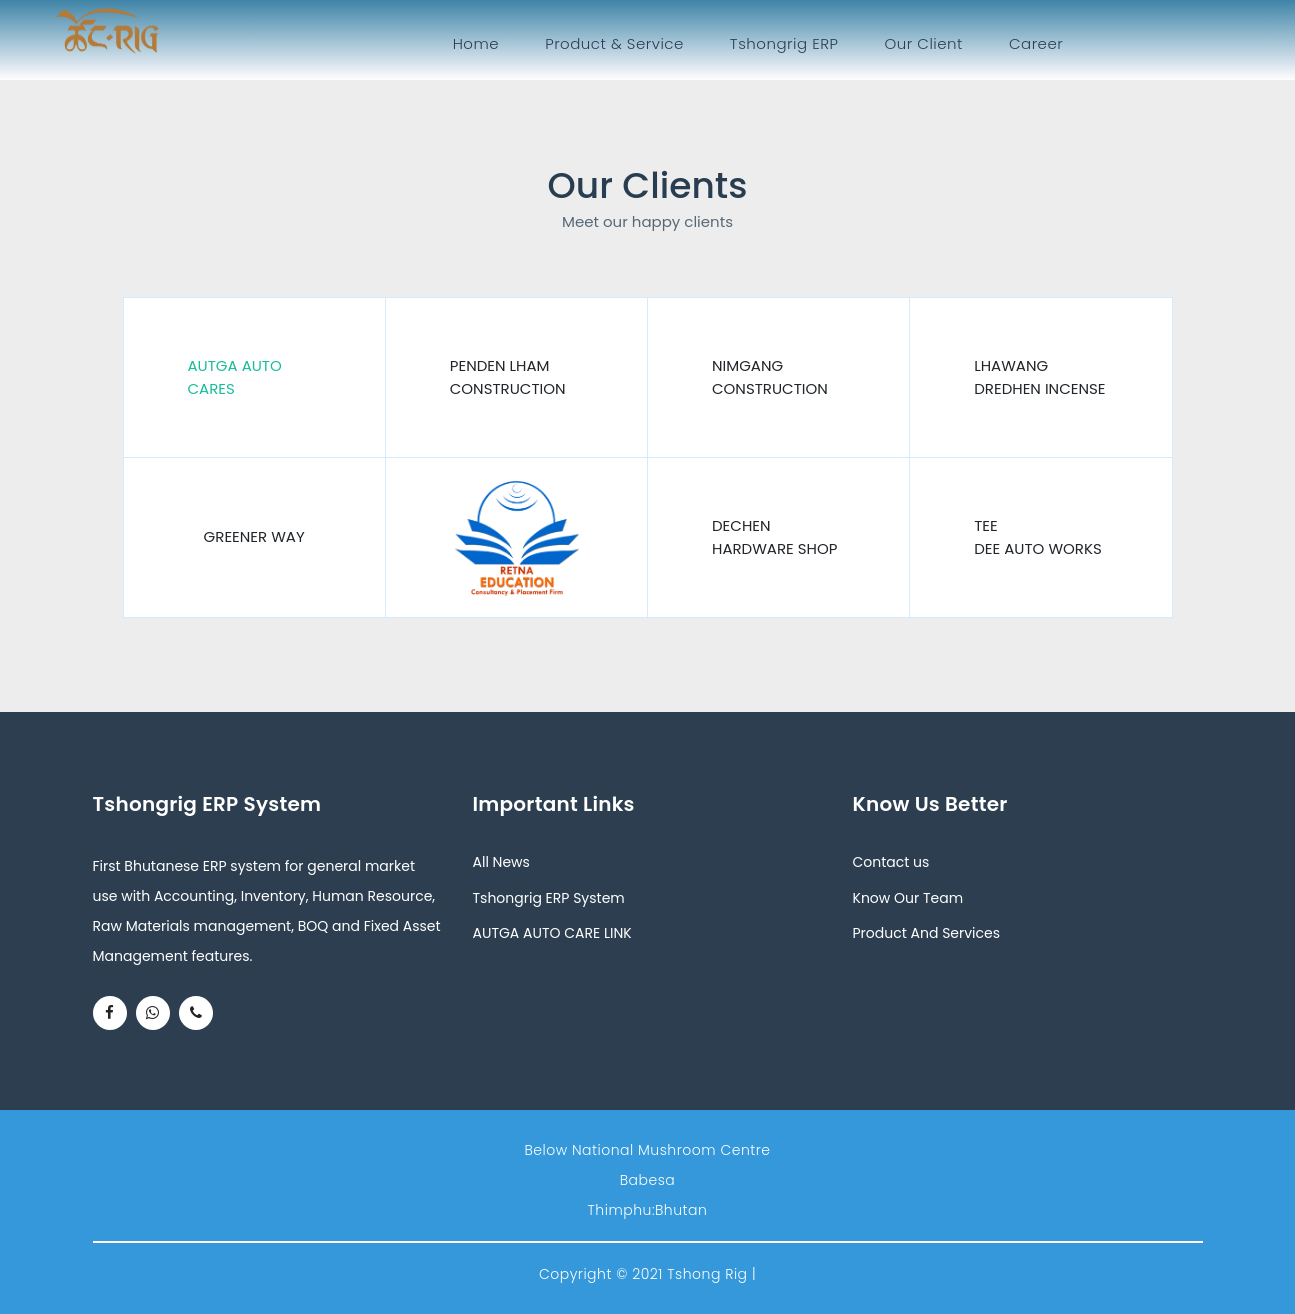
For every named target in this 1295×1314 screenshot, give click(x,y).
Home (480, 43)
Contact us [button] (891, 862)
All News (501, 862)
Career (1036, 43)
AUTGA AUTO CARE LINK (552, 933)
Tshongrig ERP (784, 43)
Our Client (923, 43)
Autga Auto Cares (235, 377)
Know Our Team (908, 898)
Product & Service (614, 43)
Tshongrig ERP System (549, 898)
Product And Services (927, 933)
